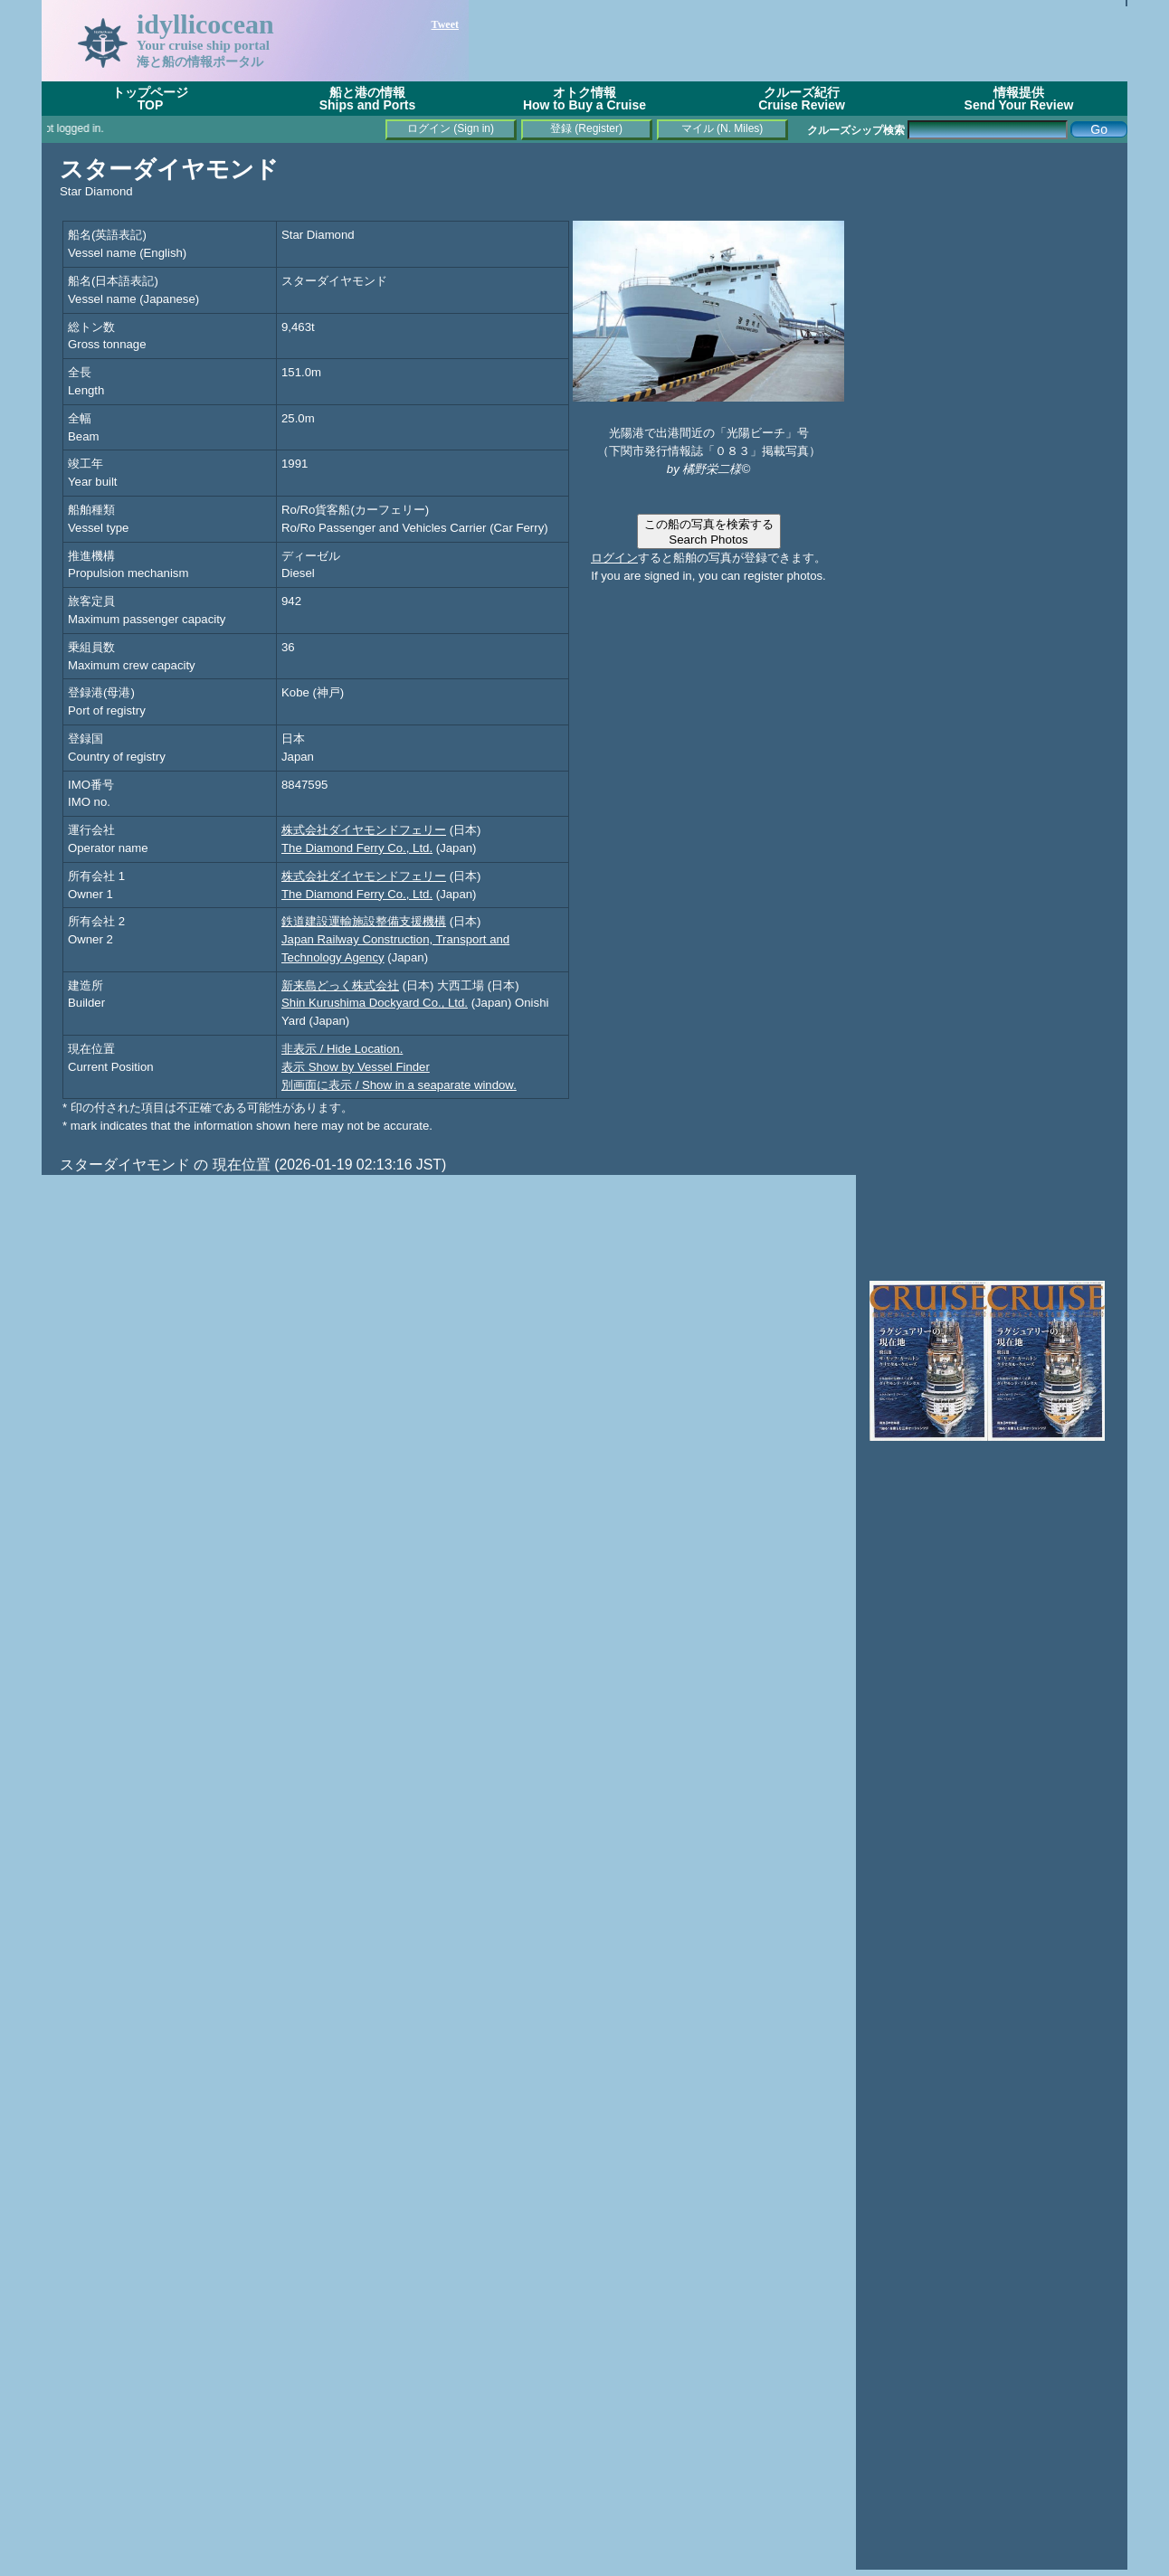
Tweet (445, 24)
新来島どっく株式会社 (340, 985)
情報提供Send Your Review (1019, 98)
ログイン (614, 557)
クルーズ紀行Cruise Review (801, 98)
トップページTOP (150, 98)
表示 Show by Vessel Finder (355, 1067)
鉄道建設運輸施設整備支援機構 (363, 921)
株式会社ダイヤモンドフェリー (363, 830)
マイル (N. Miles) (722, 128)
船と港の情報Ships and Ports (367, 98)
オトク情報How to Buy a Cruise (584, 98)
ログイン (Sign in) (450, 128)
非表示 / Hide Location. (342, 1049)
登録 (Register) (586, 128)
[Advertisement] (798, 40)
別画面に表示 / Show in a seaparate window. (399, 1085)
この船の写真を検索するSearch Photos (709, 531)
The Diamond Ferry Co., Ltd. (356, 848)
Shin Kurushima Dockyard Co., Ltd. (374, 1002)
